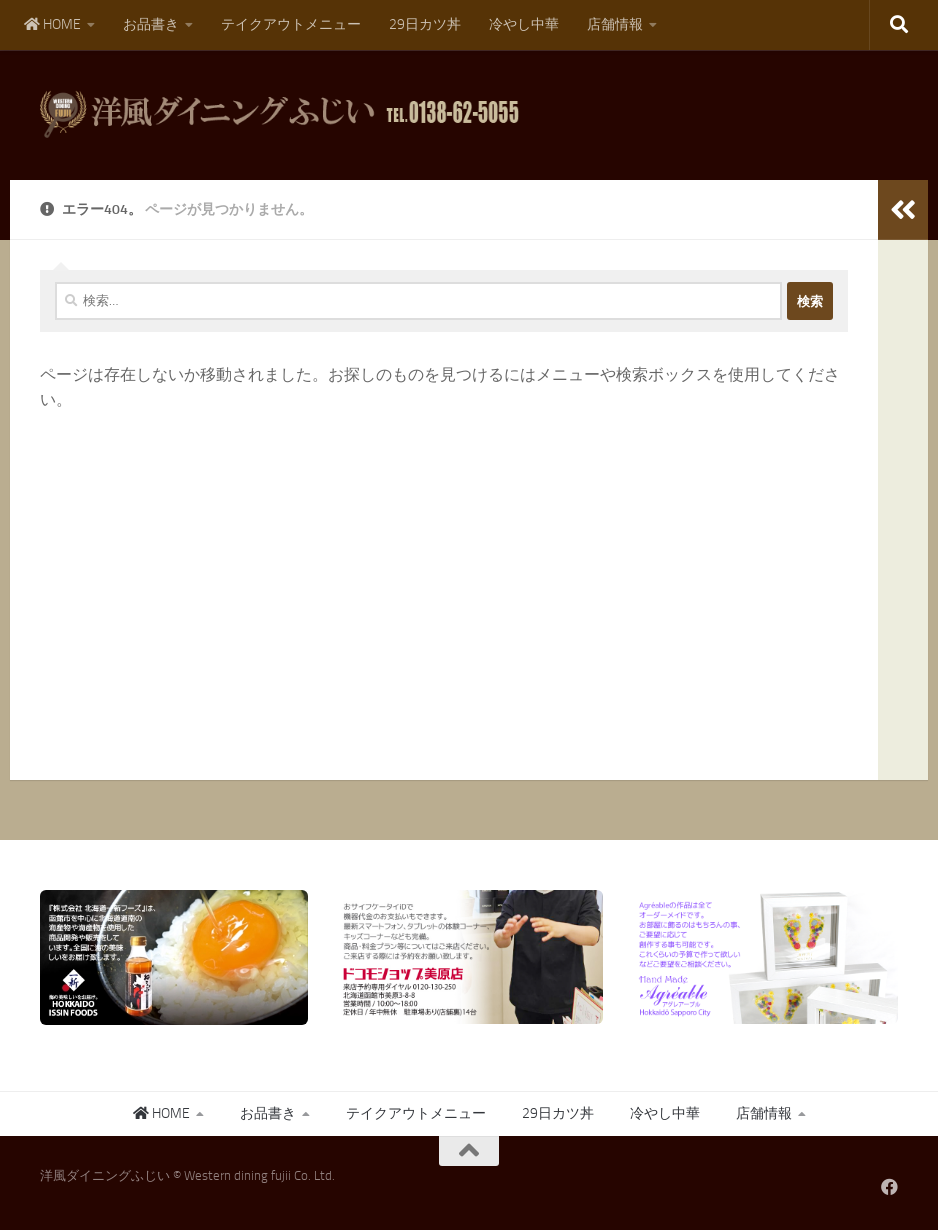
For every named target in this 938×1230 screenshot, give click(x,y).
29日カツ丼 (425, 24)
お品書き (151, 24)
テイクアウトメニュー (291, 24)
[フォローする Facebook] (889, 1186)
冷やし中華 (524, 24)
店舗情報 (615, 24)
